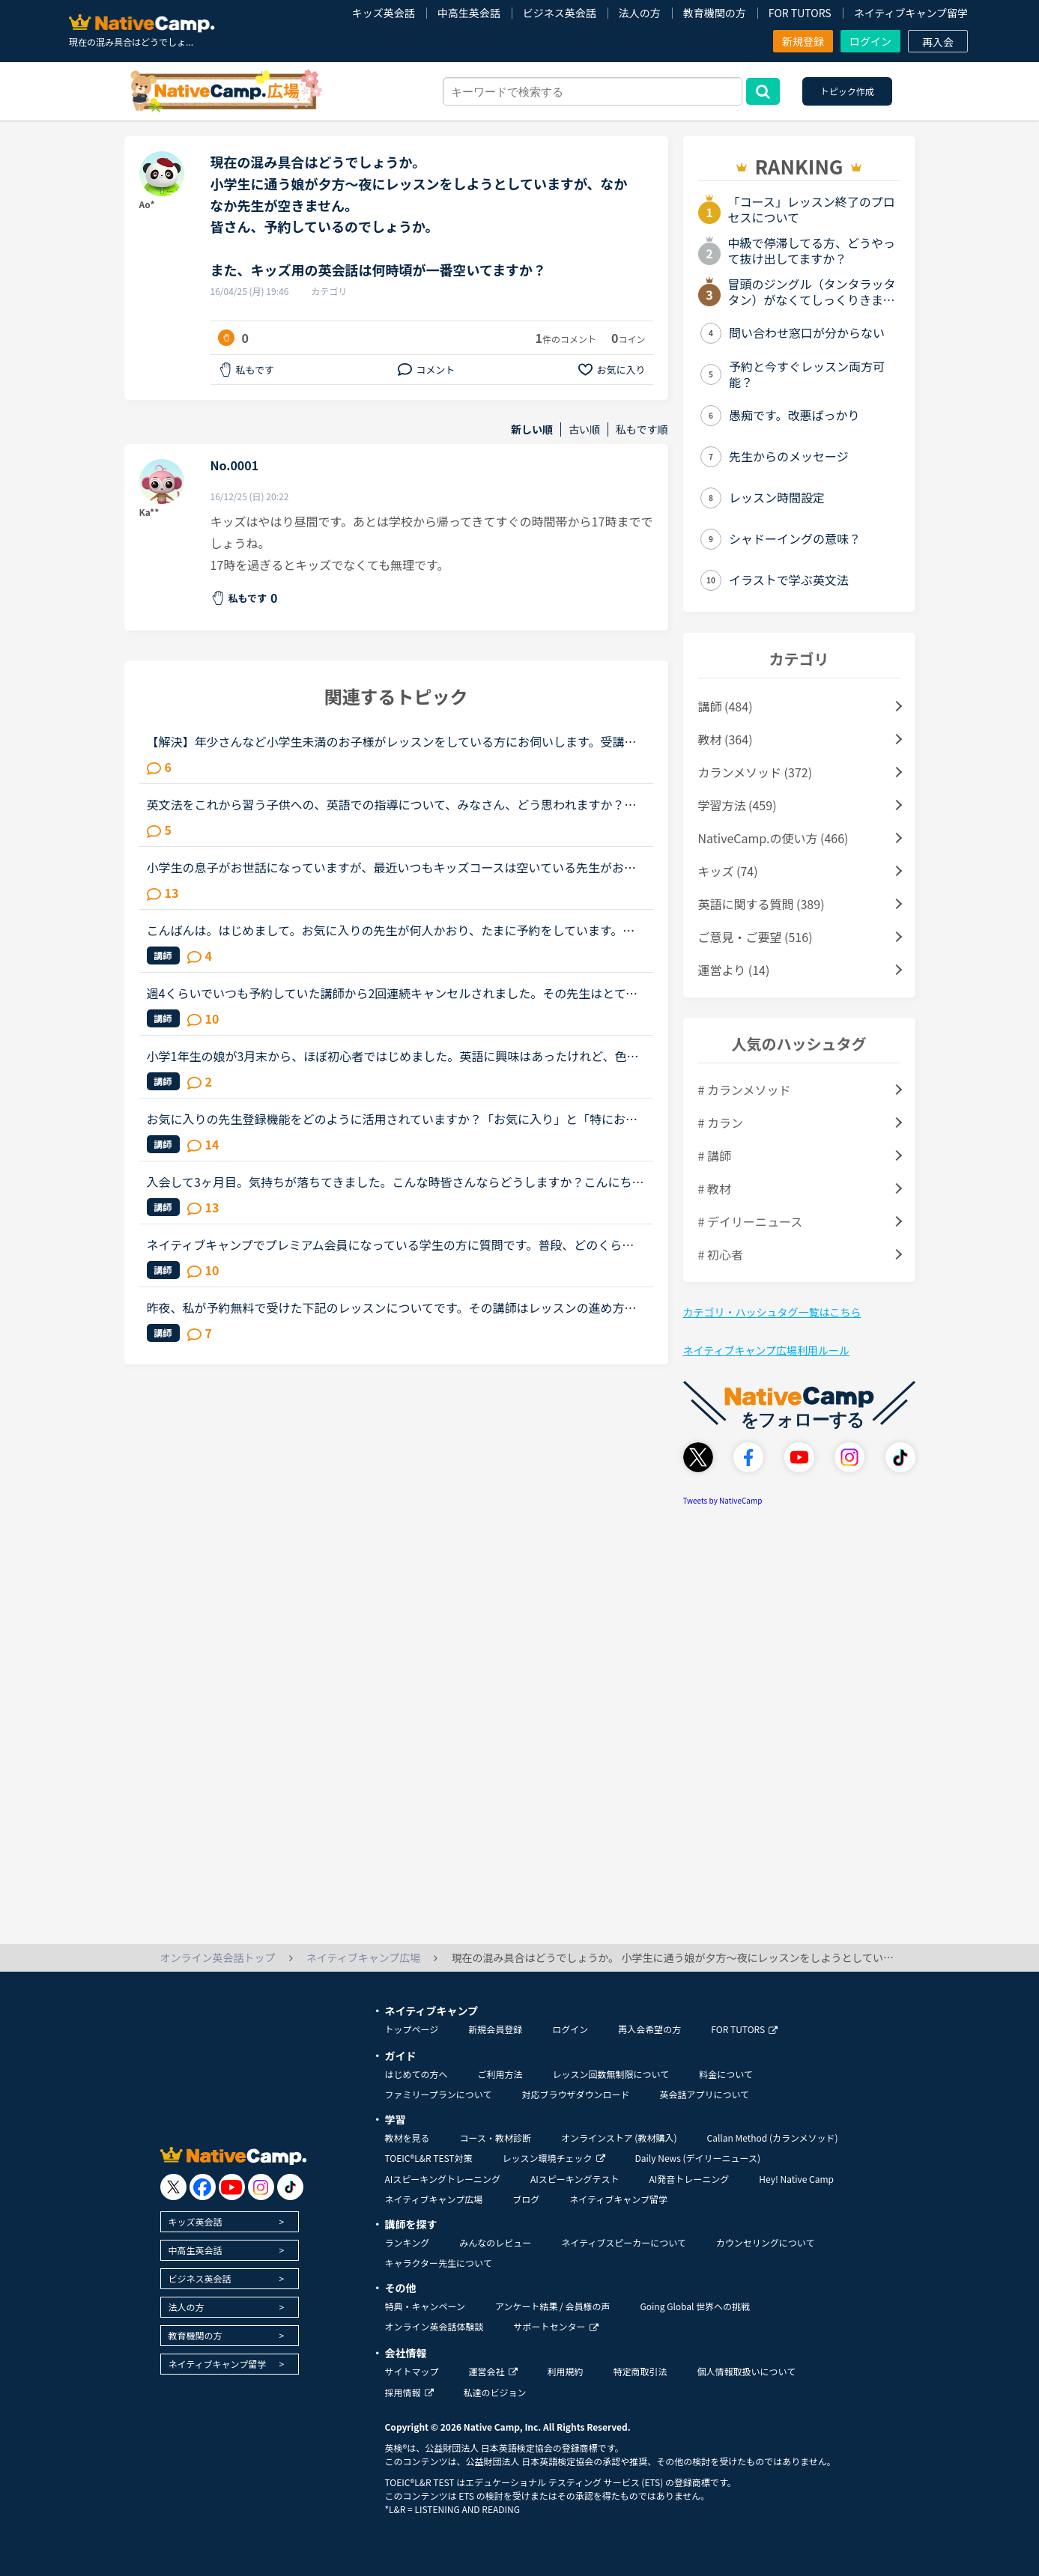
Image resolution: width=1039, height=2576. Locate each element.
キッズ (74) (728, 871)
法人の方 (640, 12)
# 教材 (714, 1188)
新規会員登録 (495, 2029)
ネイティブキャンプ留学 (911, 12)
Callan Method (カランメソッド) (771, 2137)
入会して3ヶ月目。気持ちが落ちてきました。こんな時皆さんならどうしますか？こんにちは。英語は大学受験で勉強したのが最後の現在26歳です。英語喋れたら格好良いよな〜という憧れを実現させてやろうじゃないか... (392, 1182)
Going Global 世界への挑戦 (695, 2306)
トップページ (412, 2029)
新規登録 (803, 41)
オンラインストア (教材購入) (619, 2137)
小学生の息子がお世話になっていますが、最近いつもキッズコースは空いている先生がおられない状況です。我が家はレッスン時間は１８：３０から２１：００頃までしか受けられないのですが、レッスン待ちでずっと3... (392, 867)
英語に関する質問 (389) (761, 904)
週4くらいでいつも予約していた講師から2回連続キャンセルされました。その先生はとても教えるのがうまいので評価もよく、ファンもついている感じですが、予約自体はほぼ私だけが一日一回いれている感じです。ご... (392, 993)
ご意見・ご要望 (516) (755, 937)
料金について (726, 2074)
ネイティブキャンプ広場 (434, 2199)
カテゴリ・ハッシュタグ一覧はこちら (772, 1311)
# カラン (720, 1122)
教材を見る (407, 2137)
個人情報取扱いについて (746, 2371)
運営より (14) (734, 970)
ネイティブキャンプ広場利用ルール (766, 1350)
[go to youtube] (232, 2187)
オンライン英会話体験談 (434, 2326)
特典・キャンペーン (425, 2306)
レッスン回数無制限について (611, 2074)
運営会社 (493, 2371)
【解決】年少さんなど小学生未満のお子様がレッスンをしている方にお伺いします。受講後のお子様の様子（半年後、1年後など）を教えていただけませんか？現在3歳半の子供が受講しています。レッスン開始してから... (392, 741)
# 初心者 (720, 1254)
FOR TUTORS (800, 12)
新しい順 (532, 429)
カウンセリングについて (765, 2242)
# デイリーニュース (750, 1221)
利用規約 (566, 2371)
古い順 (584, 429)
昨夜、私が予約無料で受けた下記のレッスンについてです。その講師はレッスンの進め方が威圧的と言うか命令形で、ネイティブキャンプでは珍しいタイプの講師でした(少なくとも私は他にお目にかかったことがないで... (393, 1307)
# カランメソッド (744, 1090)
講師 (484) (725, 706)
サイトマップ (412, 2371)
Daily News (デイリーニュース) (697, 2157)
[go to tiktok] (290, 2187)
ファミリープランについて (438, 2094)
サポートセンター (556, 2326)
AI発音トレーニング (689, 2178)
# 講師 (714, 1155)
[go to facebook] (203, 2187)
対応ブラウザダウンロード (575, 2094)
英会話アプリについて (704, 2094)
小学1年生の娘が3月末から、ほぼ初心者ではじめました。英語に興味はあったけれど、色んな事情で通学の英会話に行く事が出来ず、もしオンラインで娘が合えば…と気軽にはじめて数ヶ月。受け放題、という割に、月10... (393, 1056)
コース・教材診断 (495, 2137)
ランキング (407, 2242)
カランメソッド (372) (755, 772)
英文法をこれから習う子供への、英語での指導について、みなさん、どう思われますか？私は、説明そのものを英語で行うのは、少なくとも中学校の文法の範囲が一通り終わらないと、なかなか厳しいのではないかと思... (392, 804)
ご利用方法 (500, 2074)
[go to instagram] (261, 2187)
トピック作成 (847, 91)
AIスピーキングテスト (574, 2178)
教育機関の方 (714, 12)
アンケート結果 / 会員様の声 (553, 2306)
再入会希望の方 (649, 2029)
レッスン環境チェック (554, 2157)
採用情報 (409, 2392)
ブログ (525, 2199)
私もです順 (641, 429)
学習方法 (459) (737, 805)
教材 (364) (725, 739)
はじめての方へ (416, 2074)
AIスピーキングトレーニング (442, 2178)
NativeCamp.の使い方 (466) (773, 838)
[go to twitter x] (173, 2187)
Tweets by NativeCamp (723, 1500)
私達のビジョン (495, 2392)
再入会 (938, 41)
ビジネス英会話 (559, 12)
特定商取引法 (640, 2371)
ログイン (870, 41)
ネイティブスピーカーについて (623, 2242)
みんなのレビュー (495, 2242)
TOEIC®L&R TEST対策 (429, 2157)
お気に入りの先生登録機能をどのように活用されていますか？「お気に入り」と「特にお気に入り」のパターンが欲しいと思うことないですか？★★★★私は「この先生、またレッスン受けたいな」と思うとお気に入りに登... (392, 1119)
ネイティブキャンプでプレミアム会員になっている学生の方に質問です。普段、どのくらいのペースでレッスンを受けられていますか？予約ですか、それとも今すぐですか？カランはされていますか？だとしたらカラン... (392, 1245)
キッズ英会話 (383, 12)
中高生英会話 (468, 12)
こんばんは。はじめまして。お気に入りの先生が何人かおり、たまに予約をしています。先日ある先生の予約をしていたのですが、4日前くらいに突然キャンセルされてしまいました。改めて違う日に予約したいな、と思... (395, 930)
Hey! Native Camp (796, 2178)
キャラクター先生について (438, 2262)
